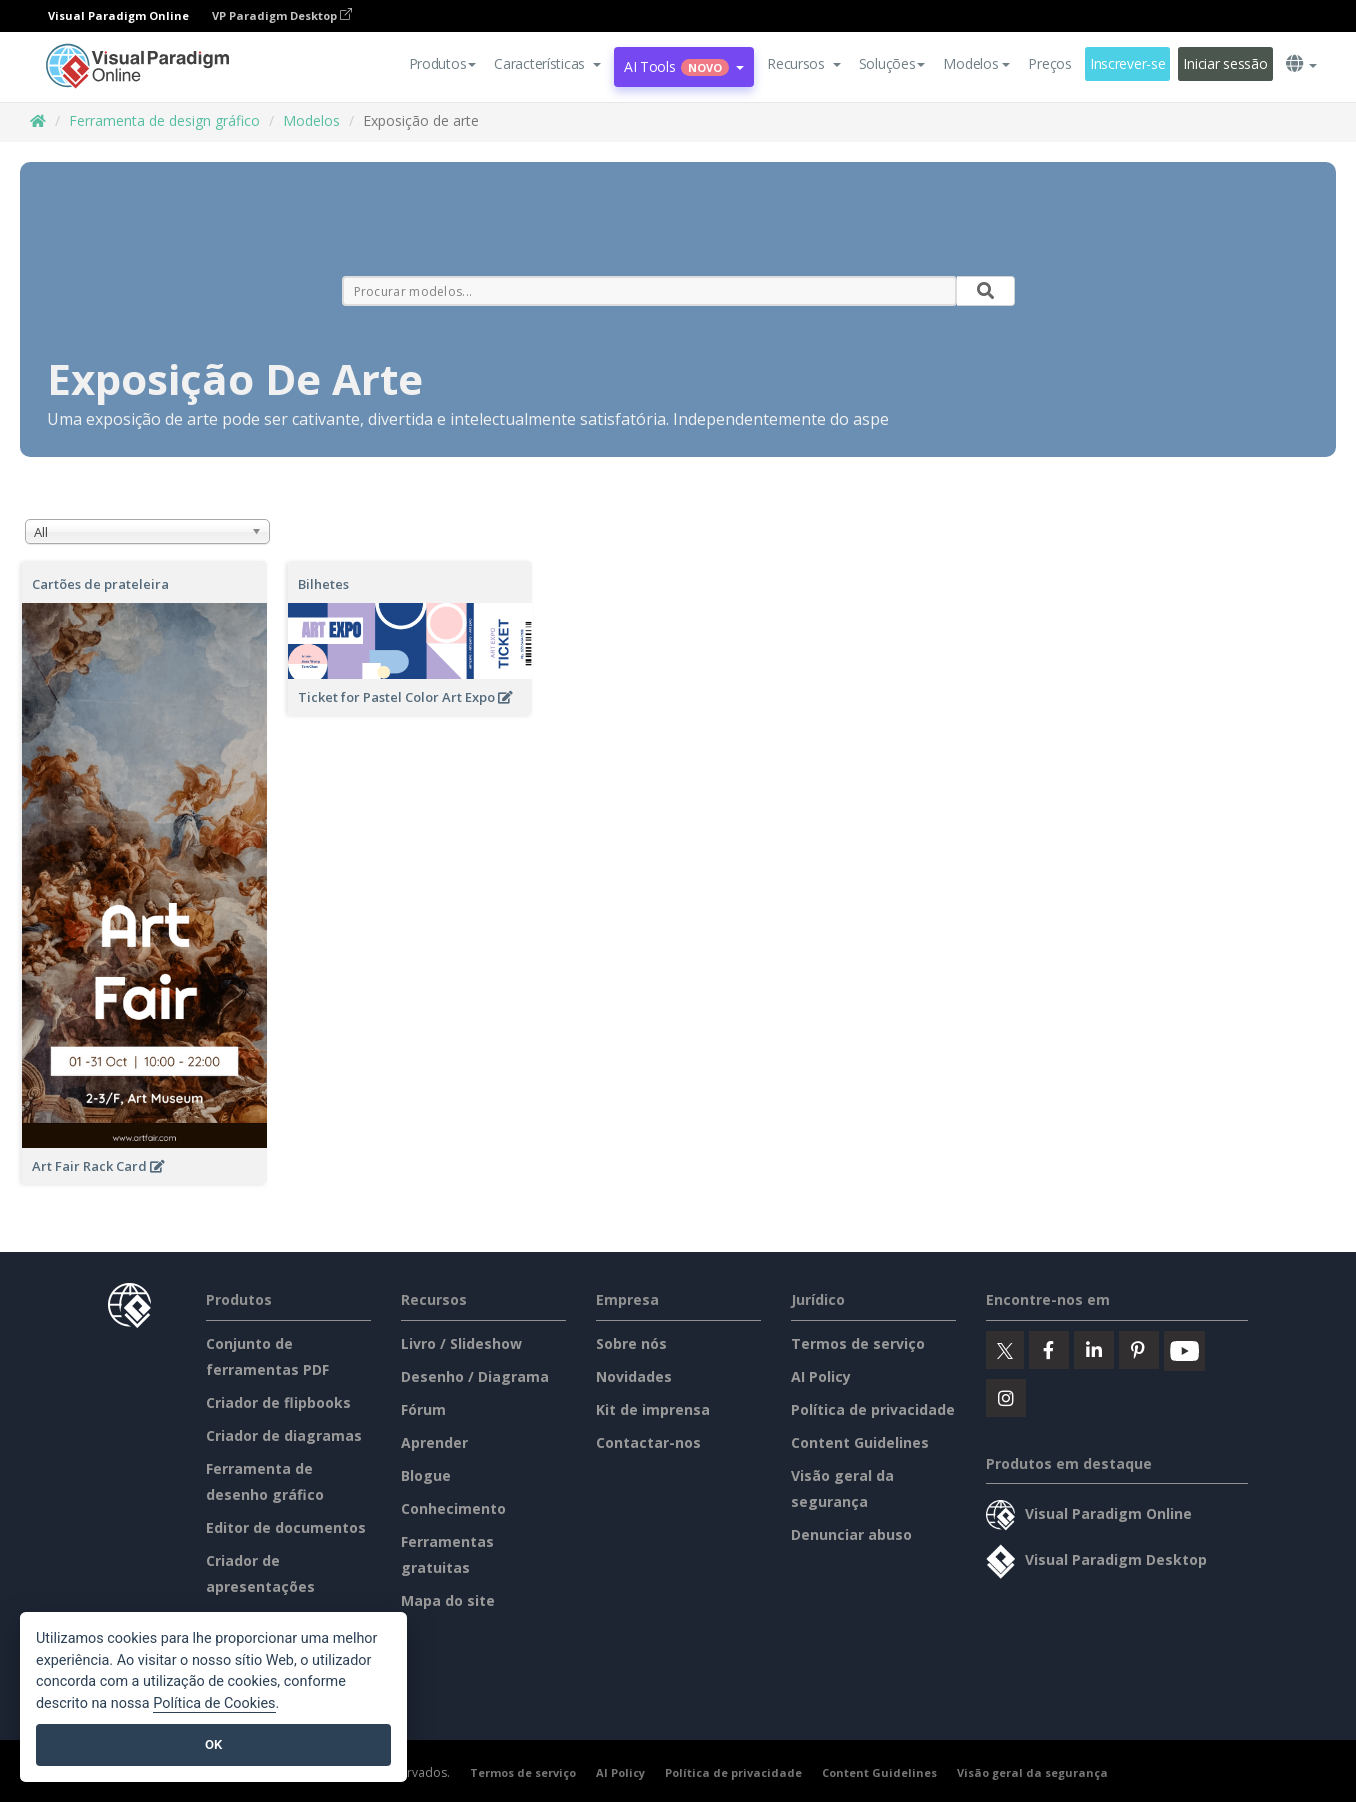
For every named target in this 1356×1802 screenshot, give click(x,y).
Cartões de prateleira (100, 584)
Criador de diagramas (284, 1435)
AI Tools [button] (684, 66)
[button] (547, 64)
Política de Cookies (214, 1703)
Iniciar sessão (1225, 63)
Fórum (423, 1409)
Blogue (426, 1475)
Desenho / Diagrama (475, 1376)
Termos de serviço (858, 1343)
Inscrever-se (1128, 63)
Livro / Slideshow (461, 1343)
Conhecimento (453, 1508)
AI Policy (821, 1376)
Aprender (434, 1442)
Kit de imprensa (653, 1409)
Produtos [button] (443, 63)
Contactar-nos (648, 1442)
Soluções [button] (892, 63)
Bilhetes (323, 584)
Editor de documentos (286, 1527)
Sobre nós (631, 1343)
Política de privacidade (873, 1409)
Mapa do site (448, 1600)
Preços (1049, 63)
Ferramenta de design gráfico (164, 120)
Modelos (311, 120)
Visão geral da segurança (1032, 1772)
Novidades (634, 1376)
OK (213, 1744)
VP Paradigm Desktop (282, 15)
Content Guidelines (860, 1442)
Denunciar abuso (851, 1534)
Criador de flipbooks (278, 1402)
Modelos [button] (976, 63)
